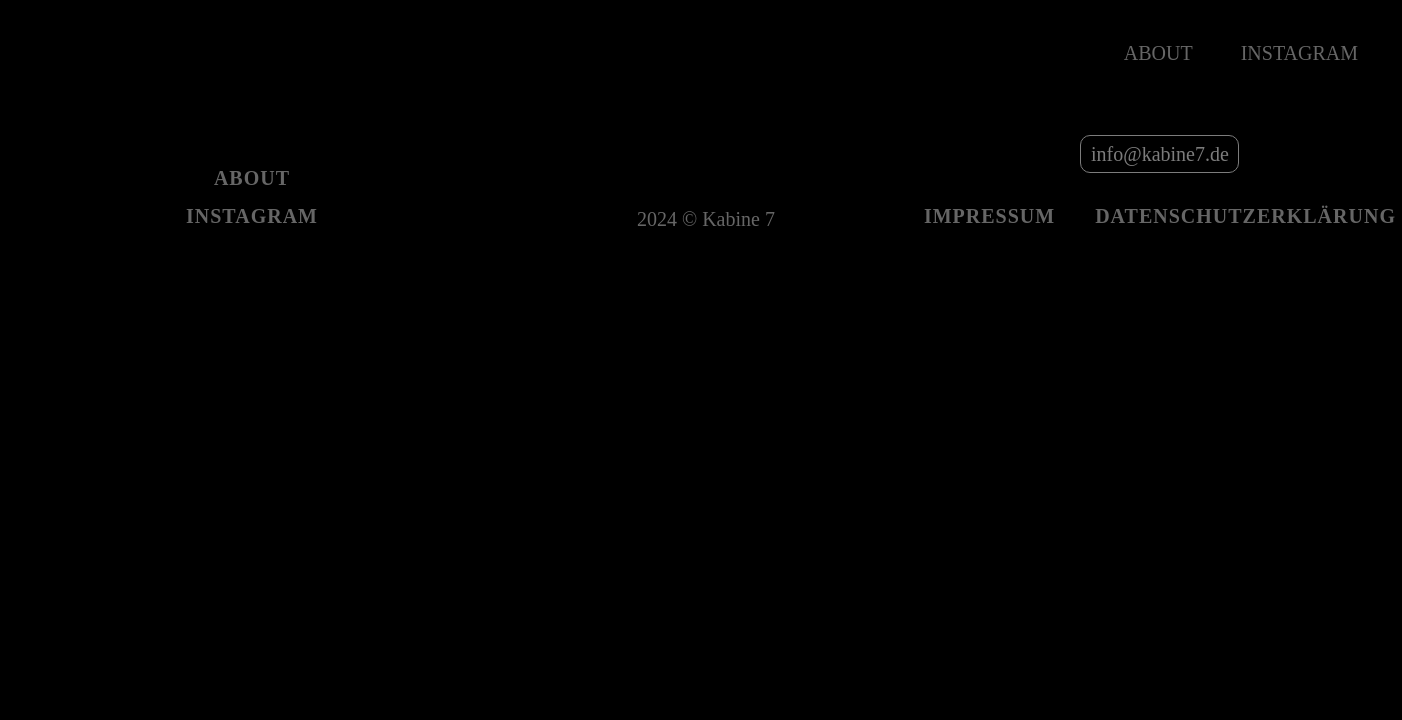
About (1158, 53)
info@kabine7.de (1160, 154)
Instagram (1299, 53)
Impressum (989, 216)
